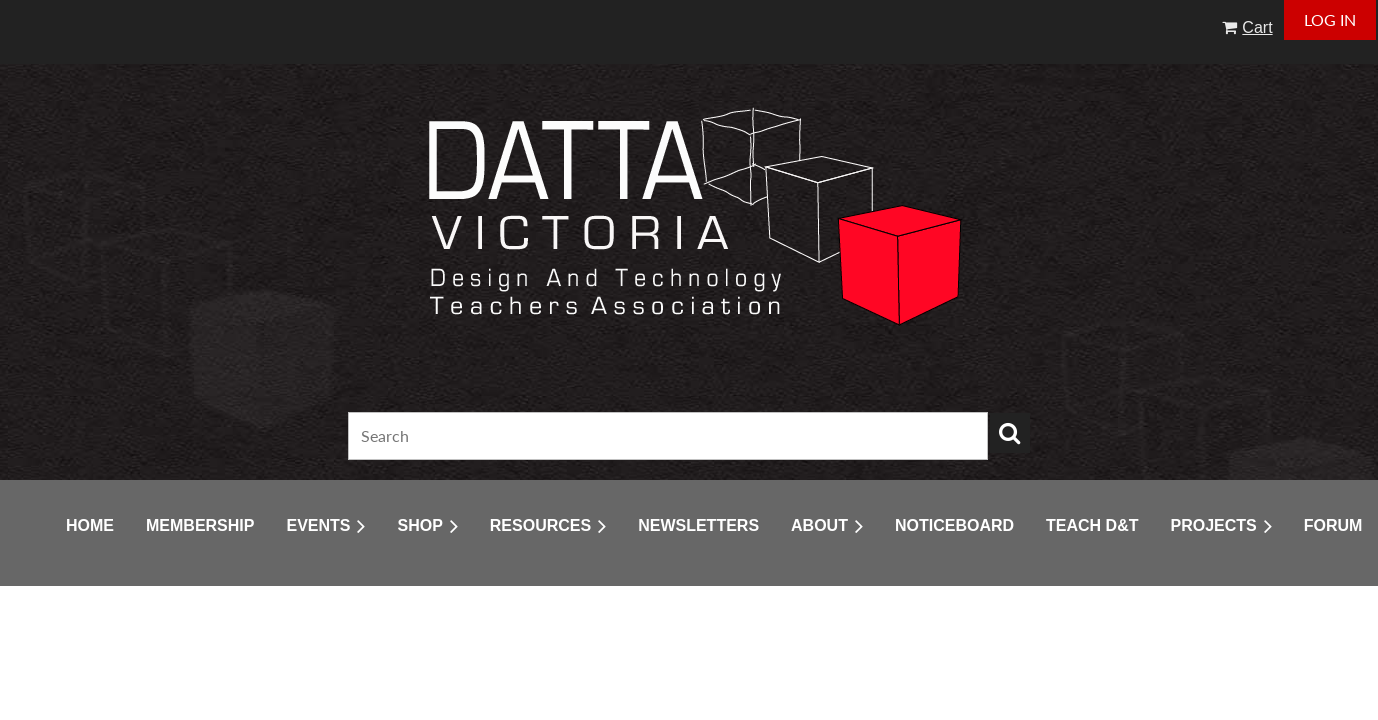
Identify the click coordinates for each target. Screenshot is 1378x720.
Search (1010, 433)
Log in (1330, 19)
